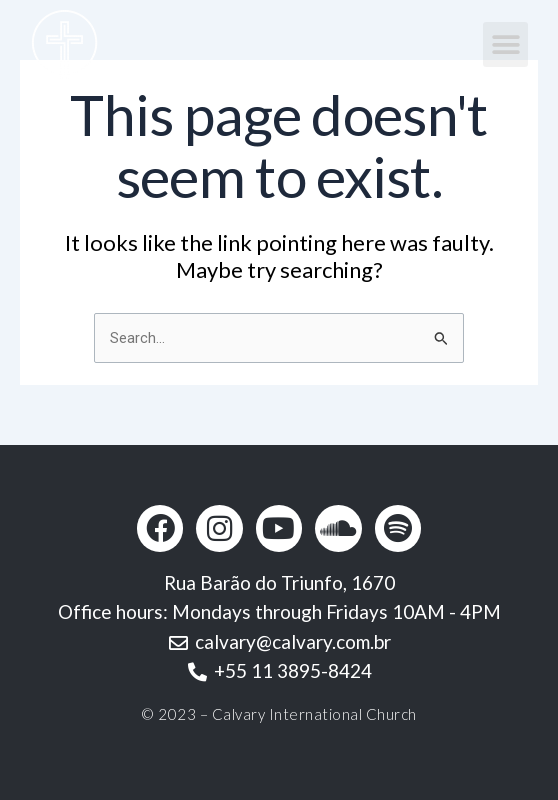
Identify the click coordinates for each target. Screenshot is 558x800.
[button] (505, 44)
